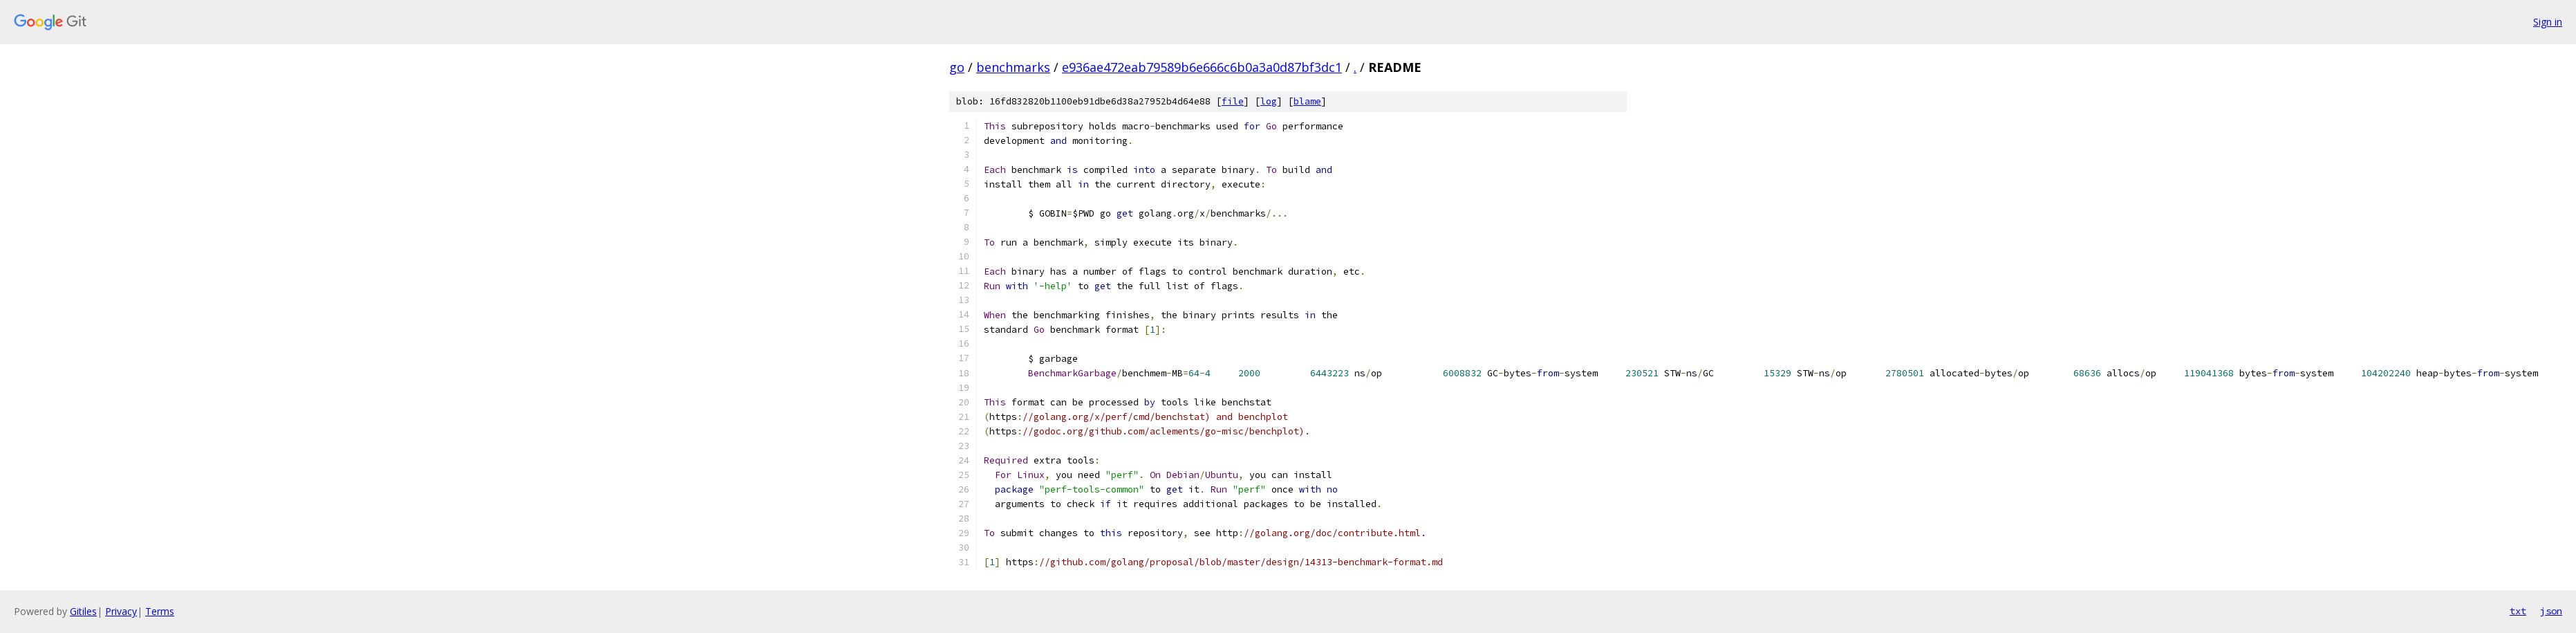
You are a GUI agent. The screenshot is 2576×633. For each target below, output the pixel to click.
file (1233, 101)
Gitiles (83, 611)
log (1268, 101)
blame (1307, 101)
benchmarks (1013, 67)
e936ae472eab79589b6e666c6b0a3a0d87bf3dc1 (1202, 67)
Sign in (2547, 21)
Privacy (121, 611)
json (2551, 611)
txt (2518, 611)
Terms (159, 611)
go (956, 67)
